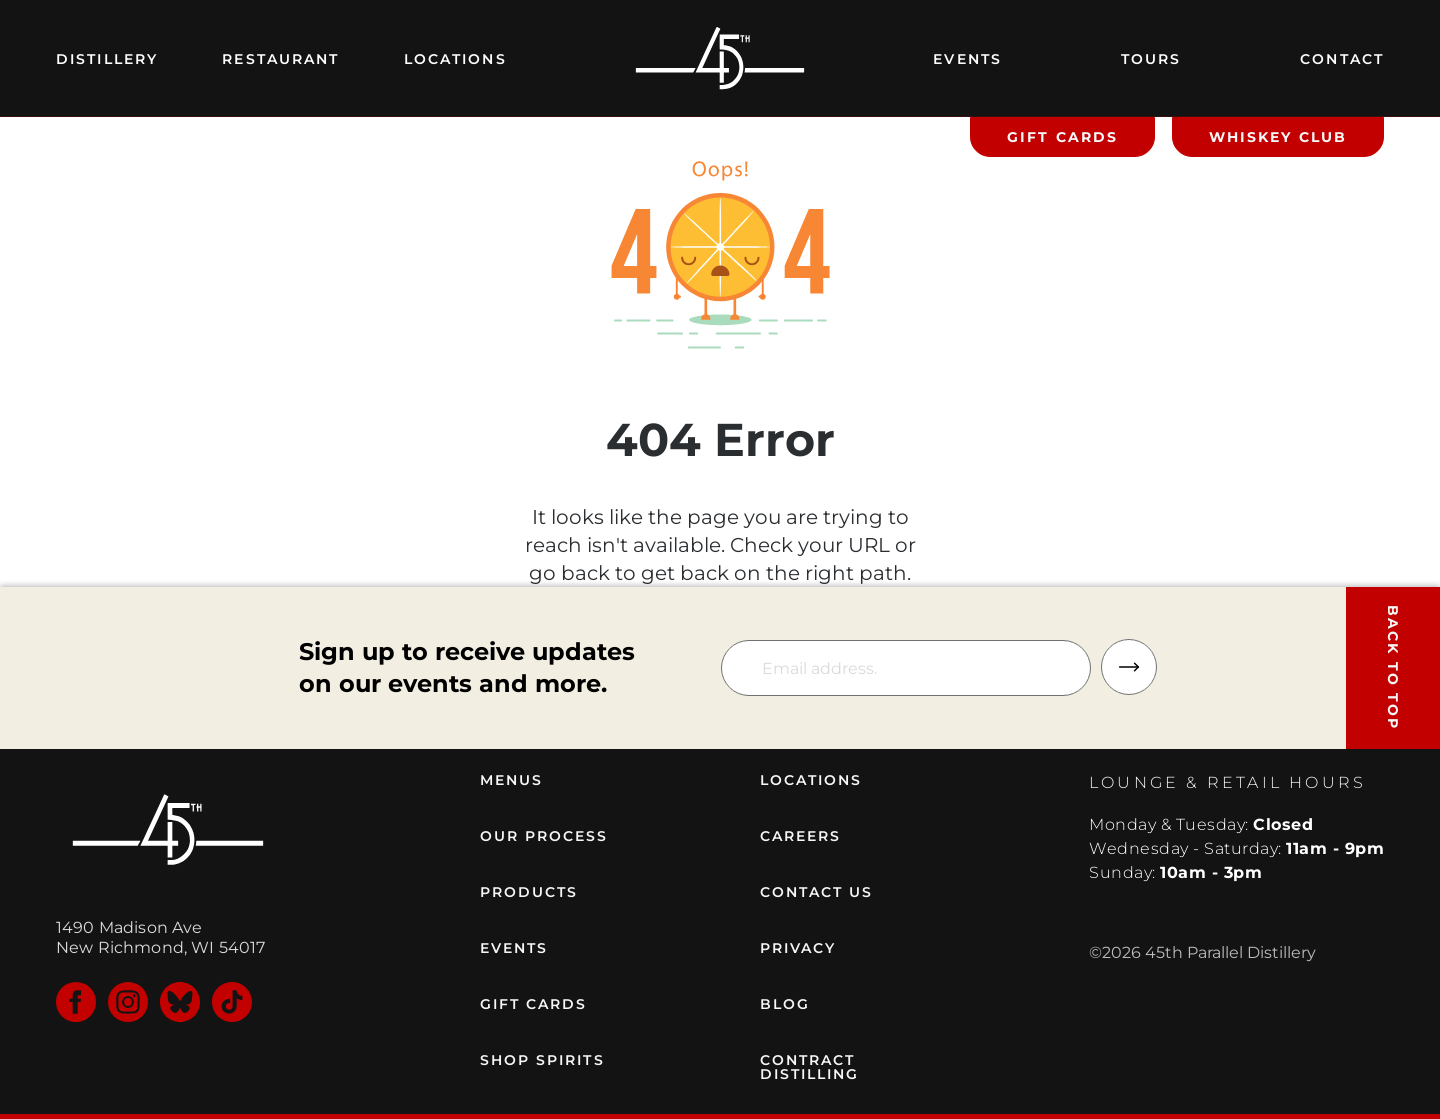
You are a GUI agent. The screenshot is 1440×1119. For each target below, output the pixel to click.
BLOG (785, 1004)
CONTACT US (817, 892)
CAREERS (801, 836)
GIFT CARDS (1062, 137)
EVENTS (514, 948)
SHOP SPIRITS (542, 1060)
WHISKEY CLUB (1278, 137)
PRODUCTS (529, 892)
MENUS (512, 780)
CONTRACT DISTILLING (810, 1067)
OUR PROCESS (544, 836)
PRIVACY (798, 948)
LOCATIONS (811, 780)
